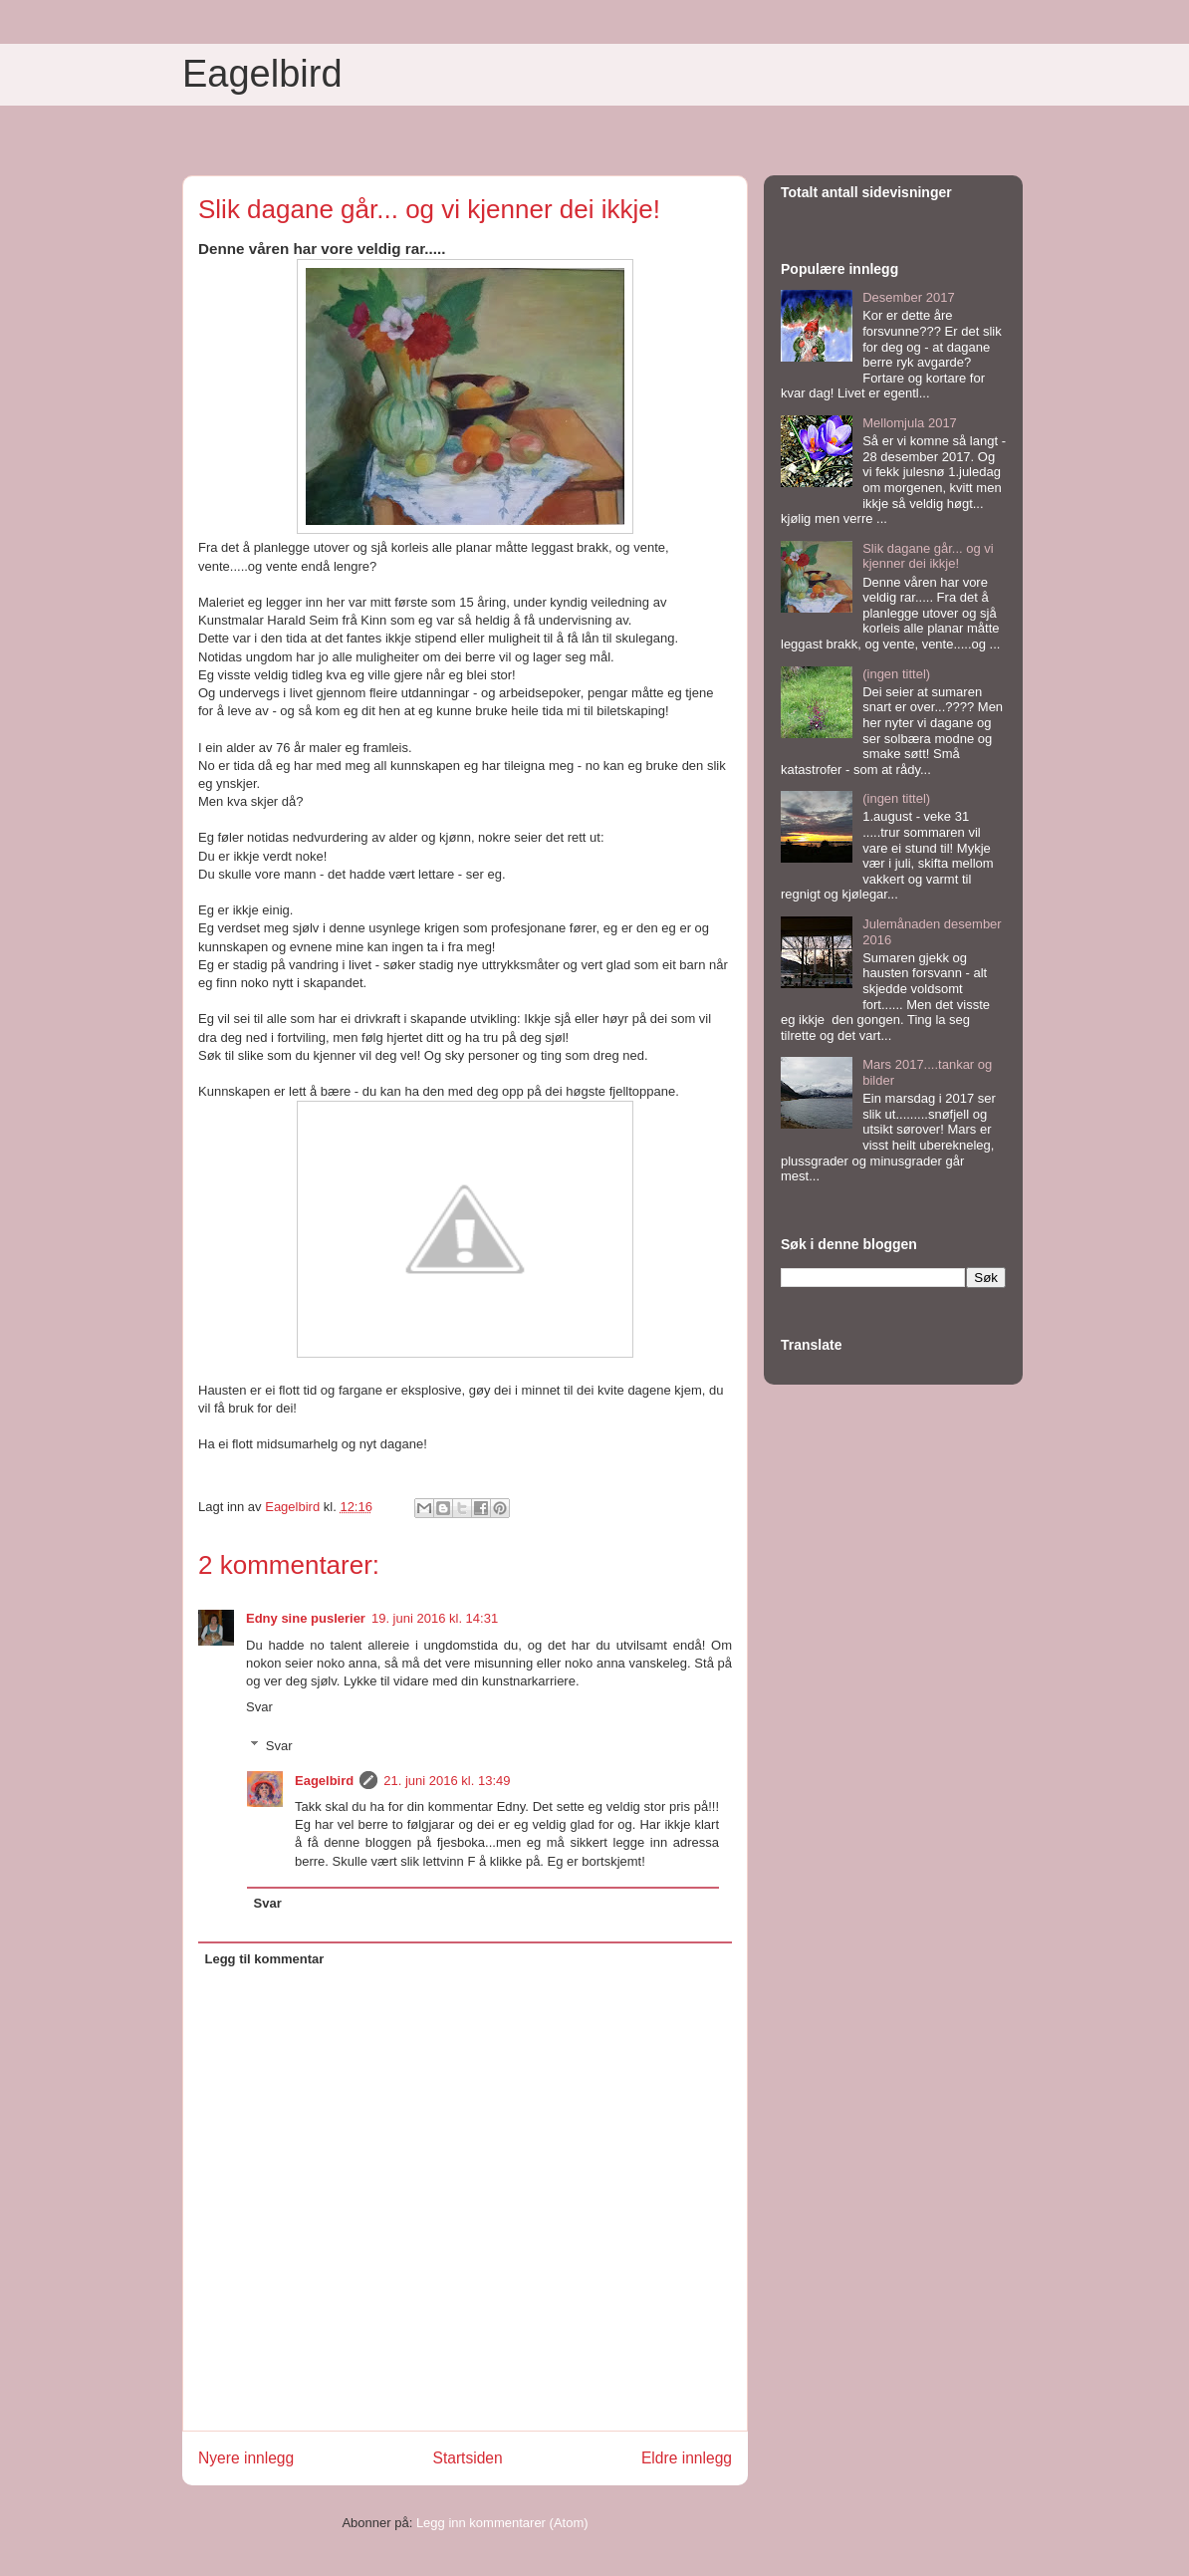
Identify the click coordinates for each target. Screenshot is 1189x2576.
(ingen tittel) (896, 673)
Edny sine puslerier (305, 1618)
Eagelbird (262, 74)
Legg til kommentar (265, 1958)
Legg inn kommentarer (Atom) (502, 2522)
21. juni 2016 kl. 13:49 (446, 1780)
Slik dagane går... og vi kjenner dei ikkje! (928, 556)
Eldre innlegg (686, 2457)
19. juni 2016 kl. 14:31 (434, 1618)
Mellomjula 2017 (909, 422)
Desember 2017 (908, 297)
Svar (259, 1706)
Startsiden (467, 2457)
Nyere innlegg (246, 2457)
